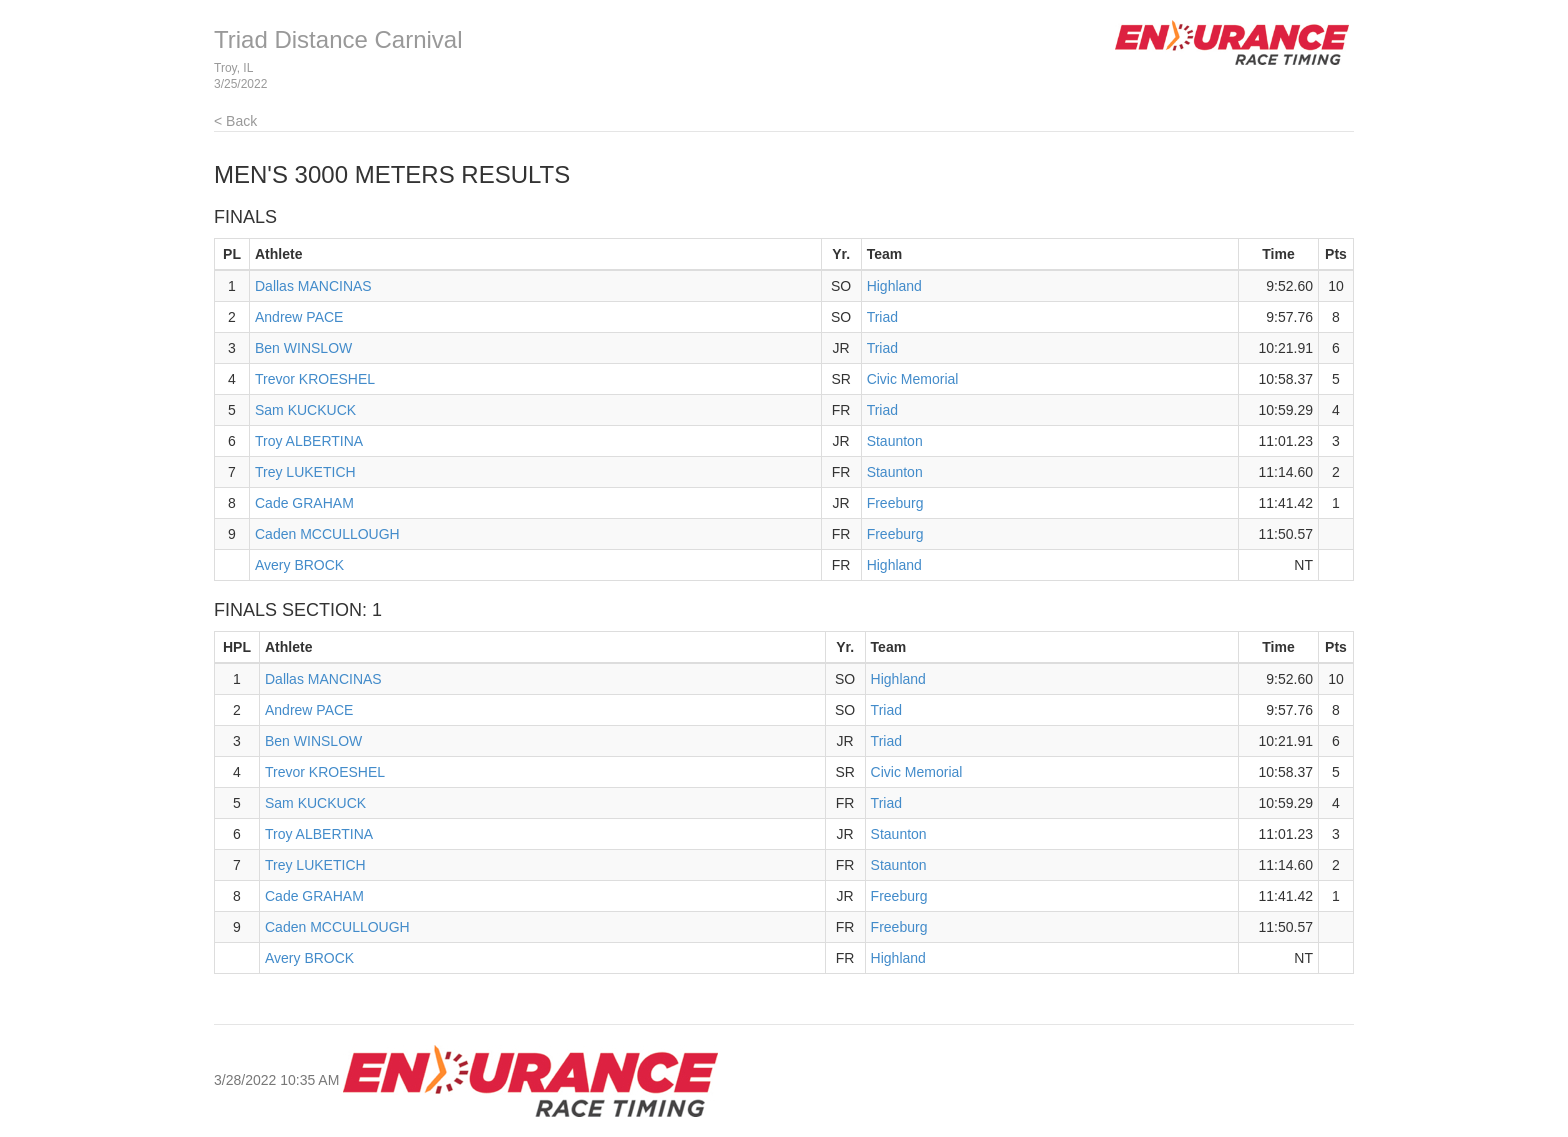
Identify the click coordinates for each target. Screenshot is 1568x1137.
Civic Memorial (913, 379)
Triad (882, 317)
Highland (894, 286)
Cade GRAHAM (304, 503)
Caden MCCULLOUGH (327, 534)
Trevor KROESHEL (315, 379)
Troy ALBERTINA (309, 441)
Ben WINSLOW (303, 348)
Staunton (895, 441)
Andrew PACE (299, 317)
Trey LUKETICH (305, 472)
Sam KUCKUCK (305, 410)
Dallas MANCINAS (313, 286)
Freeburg (895, 503)
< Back (235, 121)
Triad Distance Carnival (338, 39)
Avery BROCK (299, 565)
